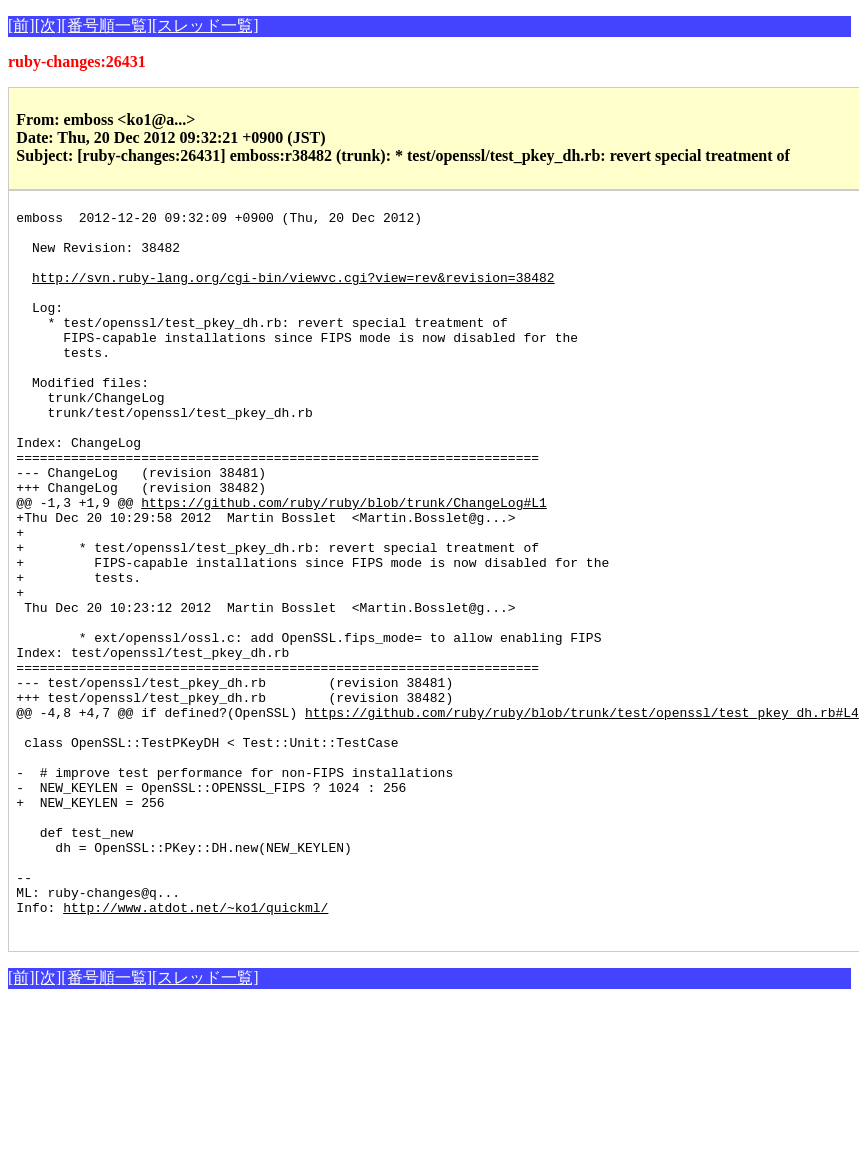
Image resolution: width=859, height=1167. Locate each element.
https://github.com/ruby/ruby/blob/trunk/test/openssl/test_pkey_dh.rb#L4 (582, 814)
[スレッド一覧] (205, 25)
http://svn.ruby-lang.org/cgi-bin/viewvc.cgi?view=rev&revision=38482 (293, 292)
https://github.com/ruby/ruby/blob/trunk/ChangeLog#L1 (344, 562)
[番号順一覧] (106, 25)
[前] (21, 25)
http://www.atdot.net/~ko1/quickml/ (195, 1048)
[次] (48, 25)
